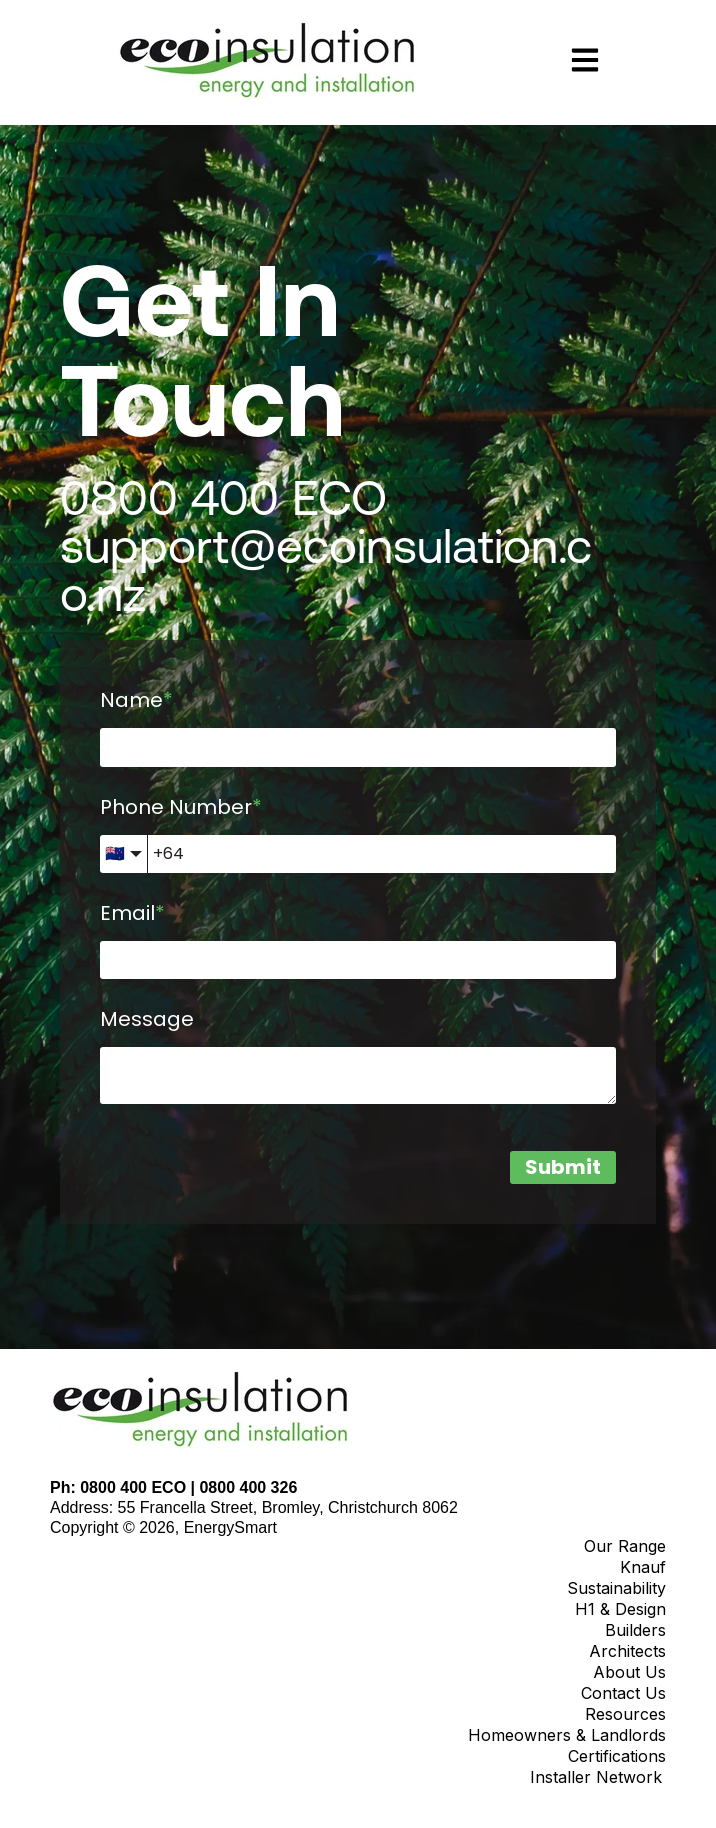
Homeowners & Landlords (567, 1735)
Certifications (617, 1756)
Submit (563, 1167)
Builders (635, 1630)
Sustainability (616, 1588)
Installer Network (596, 1777)
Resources (625, 1714)
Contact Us (623, 1693)
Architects (627, 1651)
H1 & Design (620, 1609)
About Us (629, 1672)
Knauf (643, 1567)
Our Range (625, 1546)
